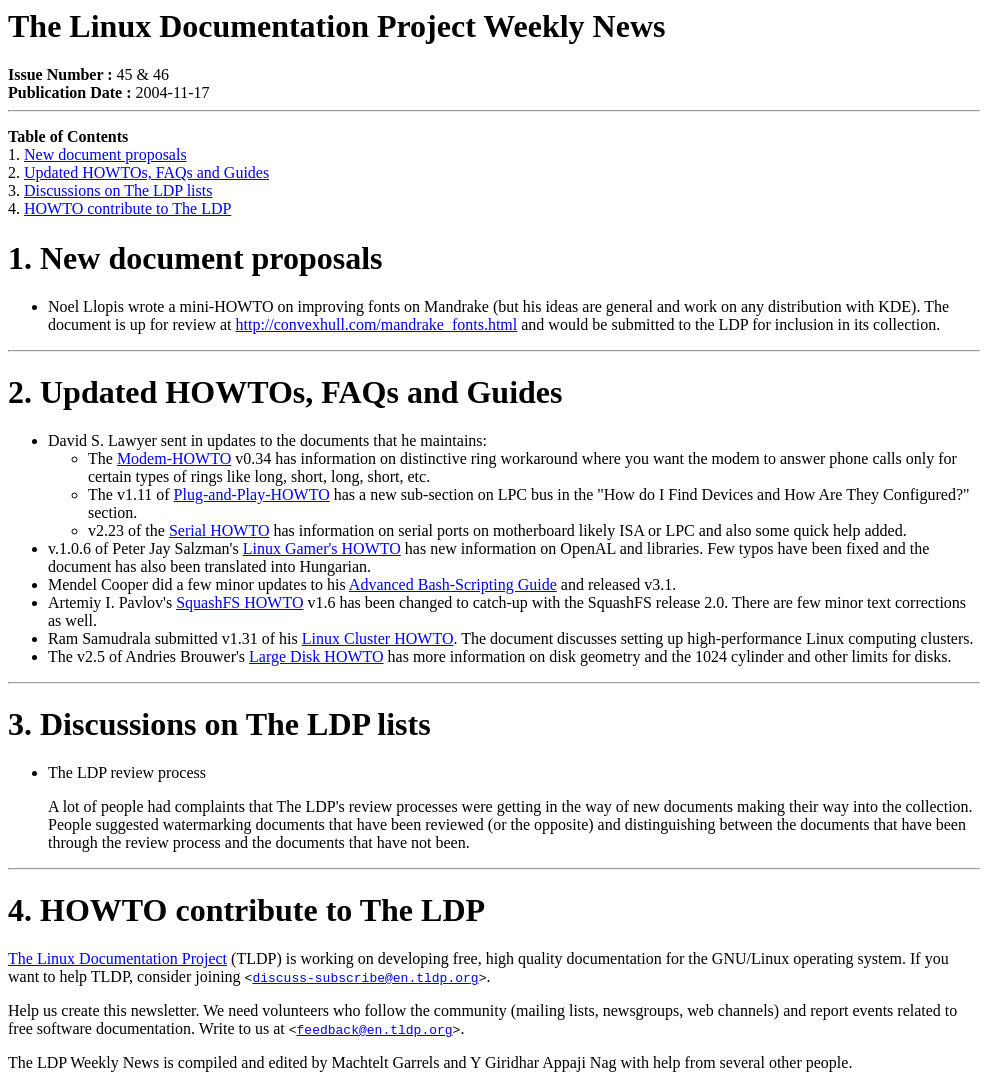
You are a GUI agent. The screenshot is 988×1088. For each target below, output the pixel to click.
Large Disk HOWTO (316, 656)
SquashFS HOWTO (239, 602)
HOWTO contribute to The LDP (127, 208)
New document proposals (105, 154)
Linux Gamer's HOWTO (322, 548)
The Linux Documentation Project (117, 958)
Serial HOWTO (219, 530)
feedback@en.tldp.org (375, 1029)
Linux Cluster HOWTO (378, 638)
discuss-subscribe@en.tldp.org (365, 977)
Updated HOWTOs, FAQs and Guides (146, 172)
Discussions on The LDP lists (118, 190)
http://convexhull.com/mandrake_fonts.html (377, 324)
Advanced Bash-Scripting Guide (453, 584)
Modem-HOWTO (174, 458)
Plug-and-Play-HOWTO (252, 494)
